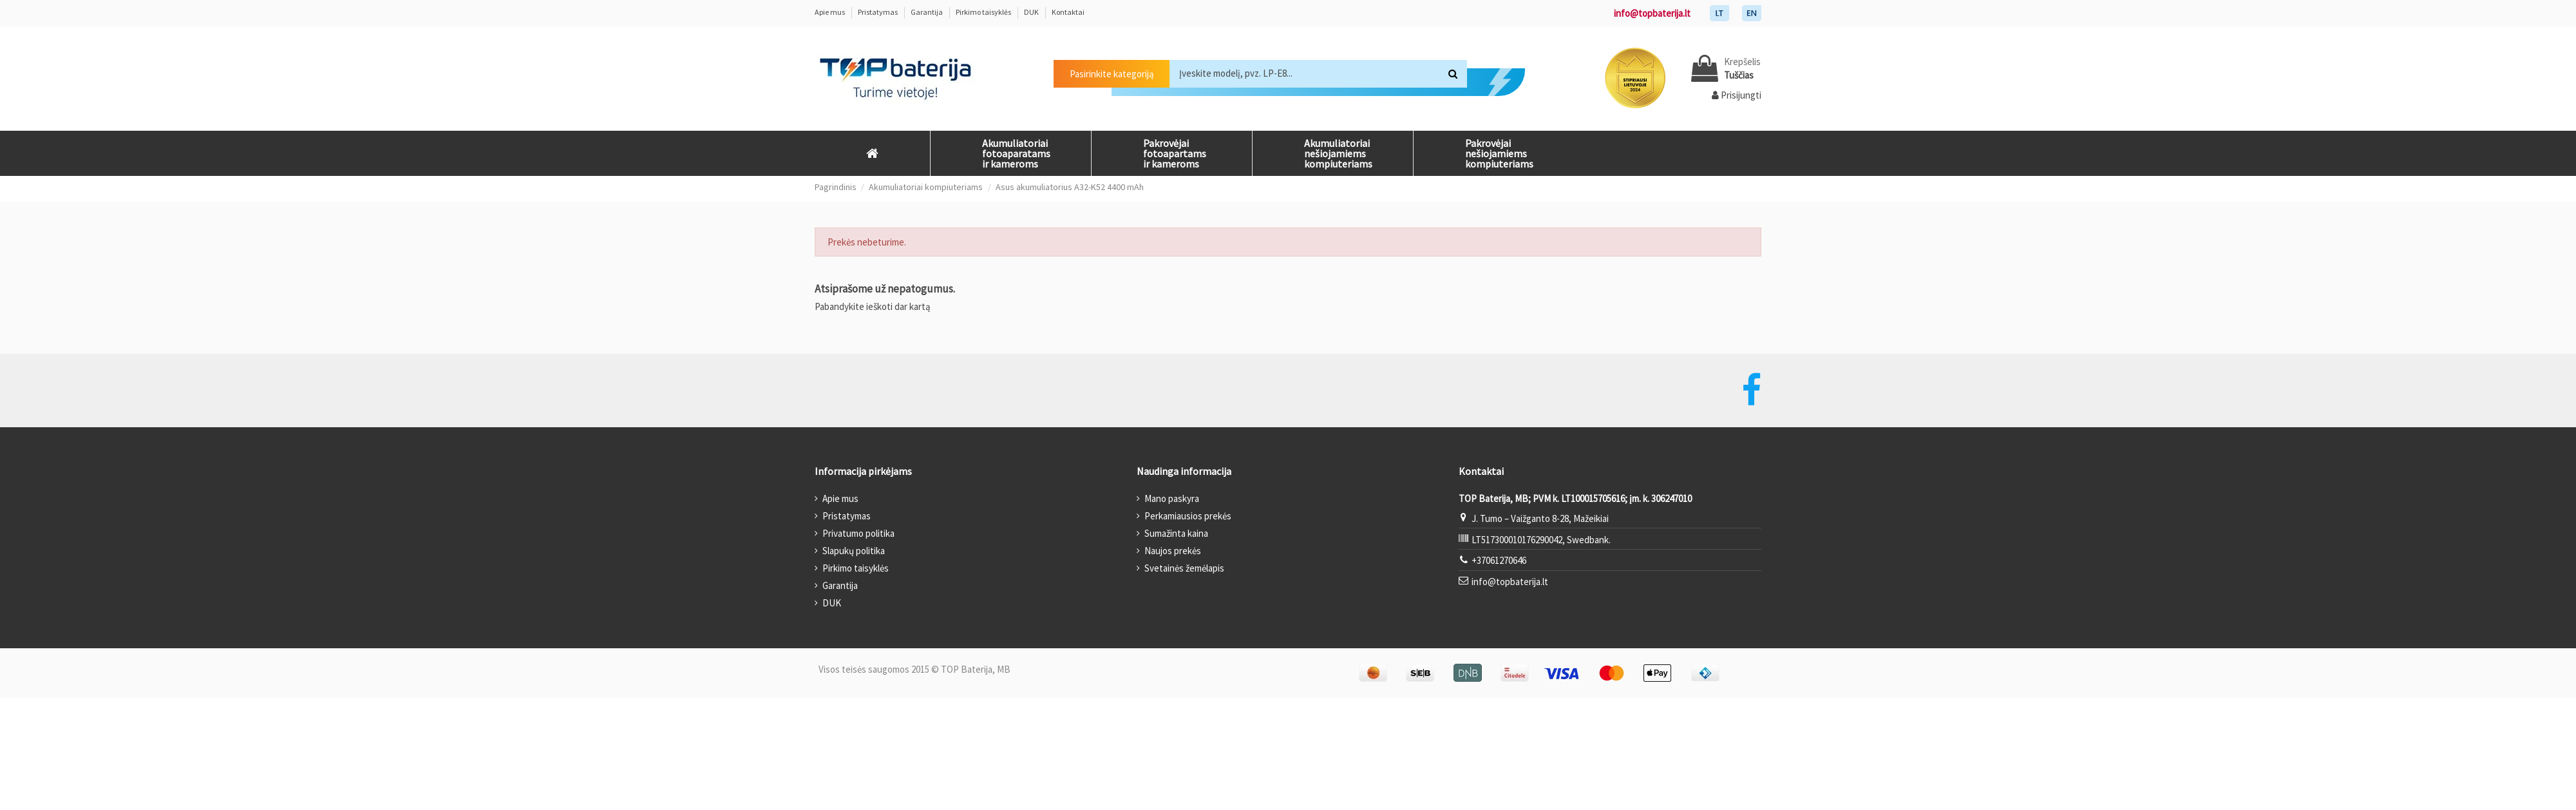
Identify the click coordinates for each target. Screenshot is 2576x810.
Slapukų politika (853, 551)
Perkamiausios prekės (1187, 516)
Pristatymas (878, 12)
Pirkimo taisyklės (984, 12)
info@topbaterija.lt (1652, 13)
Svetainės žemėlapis (1184, 568)
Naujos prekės (1172, 551)
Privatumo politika (858, 533)
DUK (1032, 12)
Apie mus (830, 12)
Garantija (927, 12)
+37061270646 (1499, 560)
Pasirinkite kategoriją (1112, 74)
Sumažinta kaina (1176, 533)
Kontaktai (1068, 12)
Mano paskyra (1171, 498)
